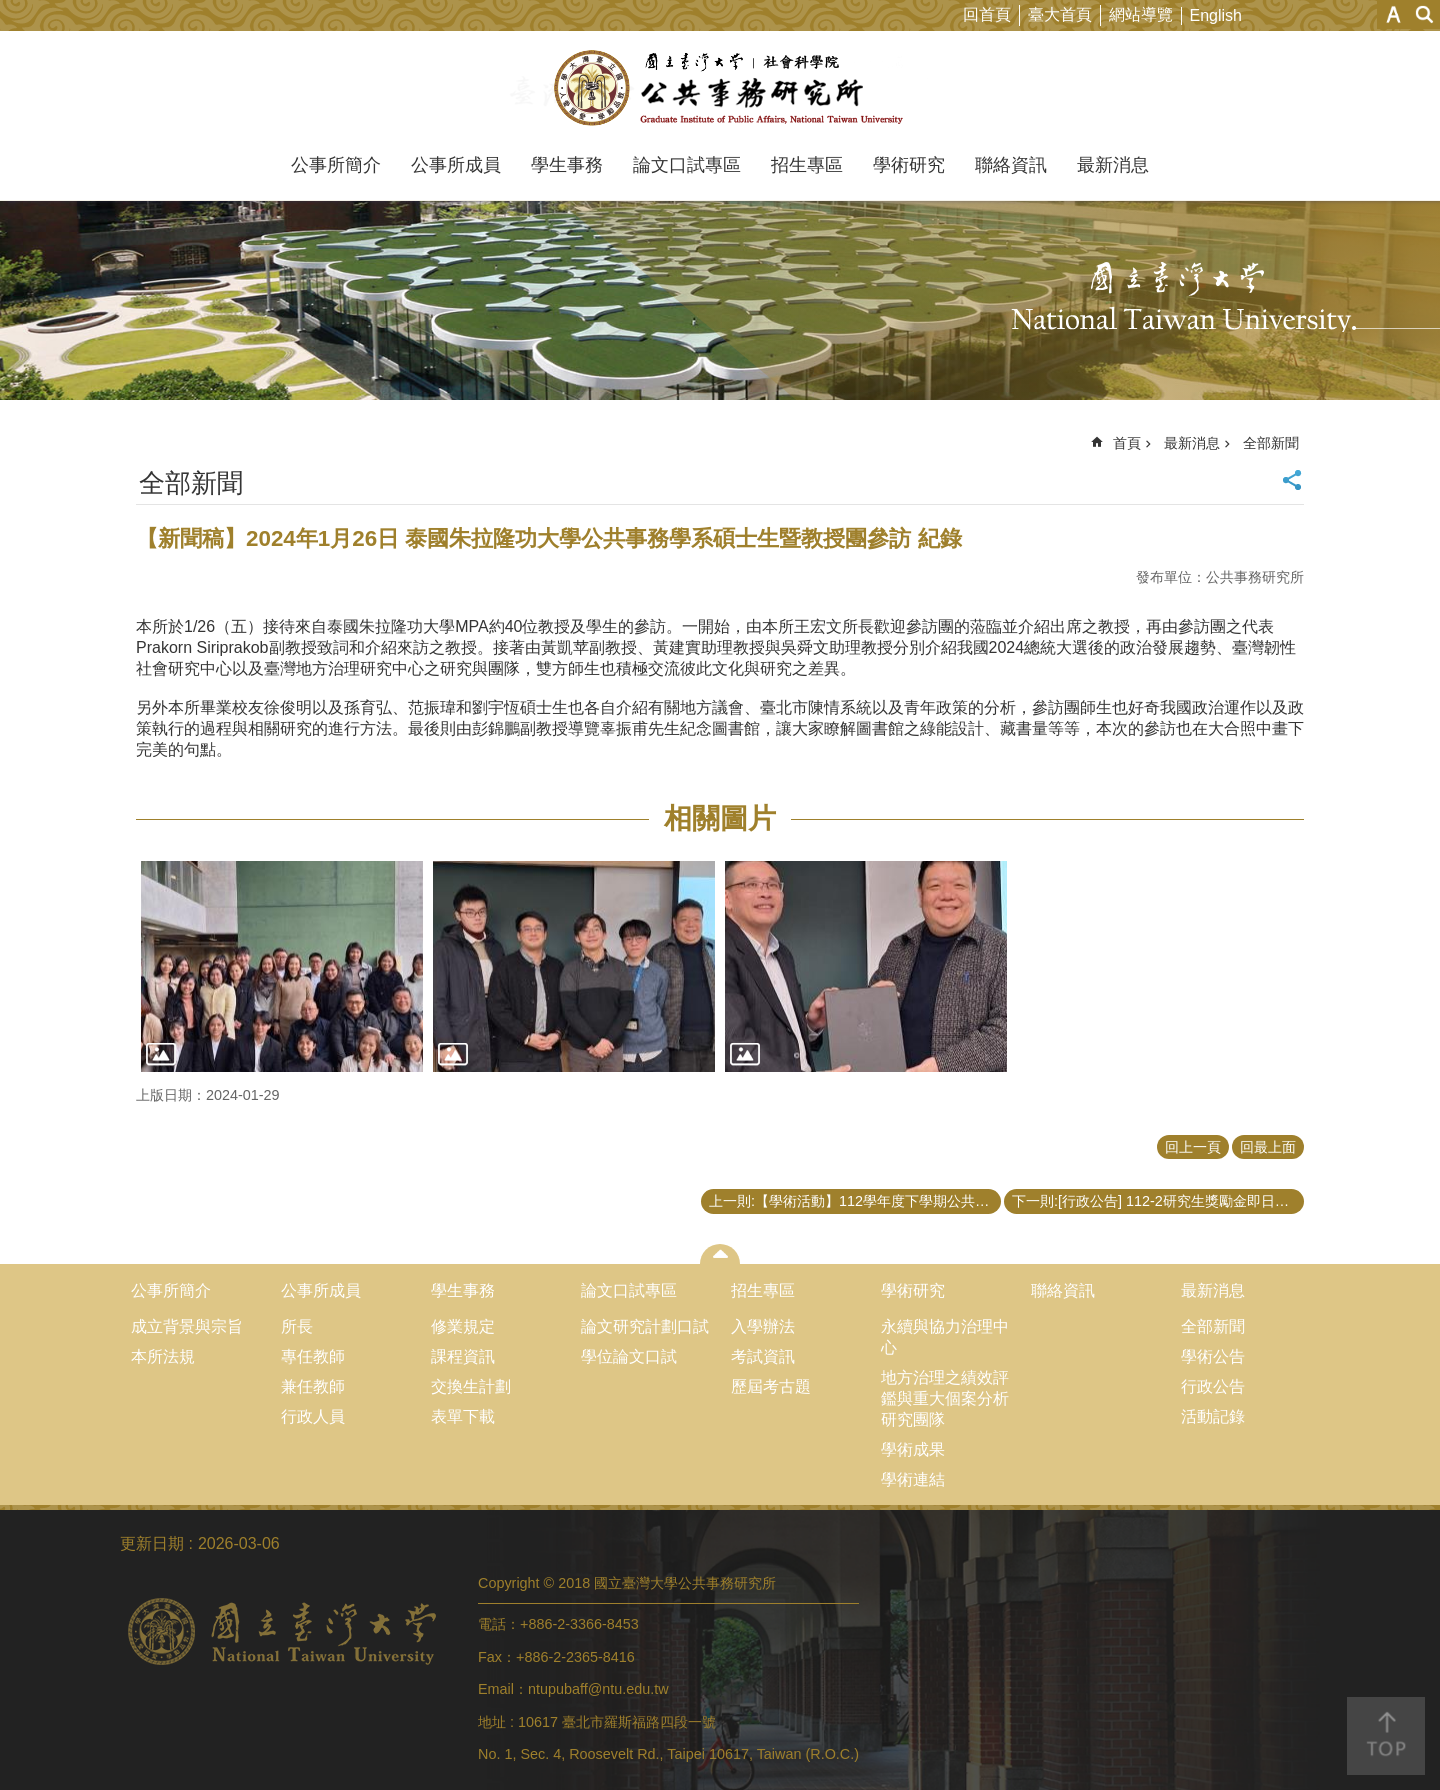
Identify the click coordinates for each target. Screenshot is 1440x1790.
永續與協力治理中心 (945, 1337)
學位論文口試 (629, 1356)
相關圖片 (720, 818)
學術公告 (1213, 1356)
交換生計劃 (471, 1386)
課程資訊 (463, 1356)
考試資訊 (763, 1356)
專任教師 (313, 1356)
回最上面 (1268, 1147)
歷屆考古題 (771, 1386)
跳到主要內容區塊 (10, 10)
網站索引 (1425, 14)
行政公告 (1213, 1386)
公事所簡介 (336, 165)
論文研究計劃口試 (645, 1326)
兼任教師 (313, 1386)
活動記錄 (1213, 1416)
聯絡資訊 (1011, 165)
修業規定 (463, 1326)
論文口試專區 (687, 165)
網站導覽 (1141, 14)
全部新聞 (1271, 443)
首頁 (1127, 443)
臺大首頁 (1060, 14)
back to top (1386, 1736)
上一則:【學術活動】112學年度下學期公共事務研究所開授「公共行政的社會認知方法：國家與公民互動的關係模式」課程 (855, 1201)
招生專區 (807, 165)
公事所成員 (456, 165)
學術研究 (909, 165)
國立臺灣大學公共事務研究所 (720, 88)
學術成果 (913, 1449)
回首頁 (987, 14)
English (1216, 15)
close (720, 1254)
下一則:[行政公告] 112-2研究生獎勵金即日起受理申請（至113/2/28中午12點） (1158, 1201)
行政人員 (313, 1416)
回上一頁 (1193, 1147)
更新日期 (152, 1543)
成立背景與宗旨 (187, 1326)
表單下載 (463, 1416)
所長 (297, 1326)
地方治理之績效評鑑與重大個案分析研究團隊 (945, 1398)
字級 (1393, 14)
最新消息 (1113, 165)
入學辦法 (763, 1326)
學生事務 (567, 165)
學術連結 (913, 1479)
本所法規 (163, 1356)
